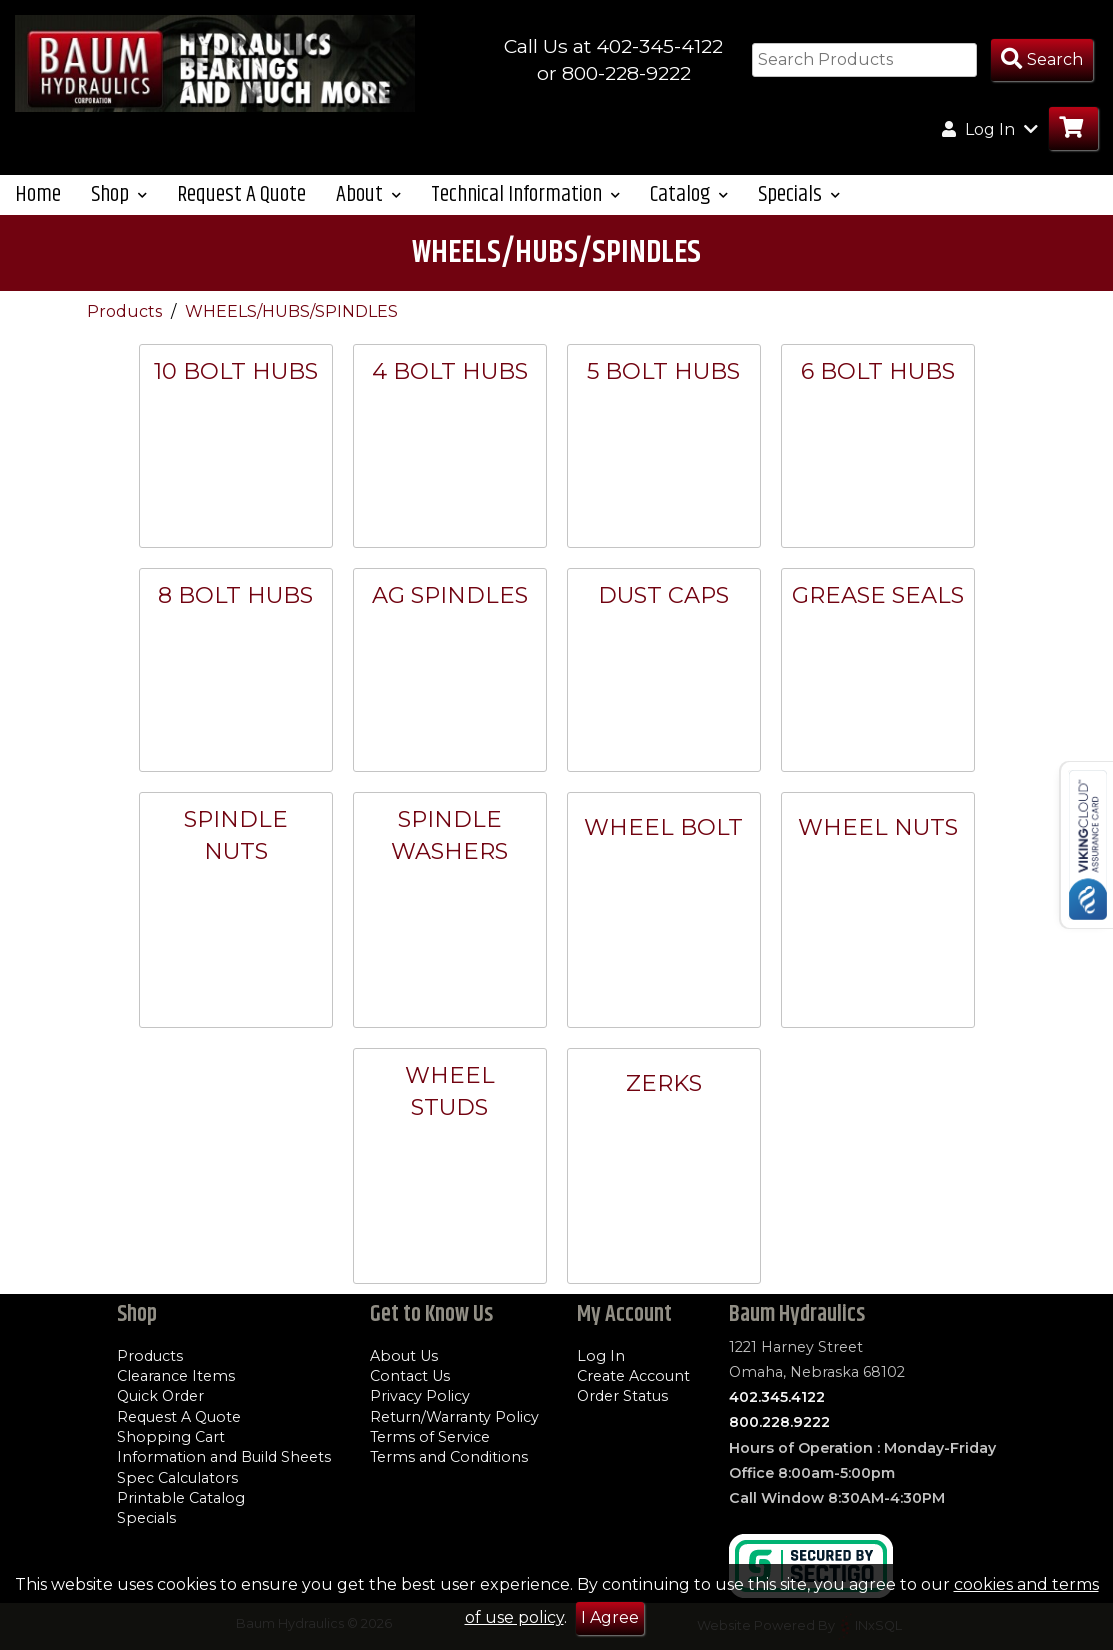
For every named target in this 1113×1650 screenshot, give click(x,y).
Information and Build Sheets (224, 1457)
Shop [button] (119, 194)
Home (38, 194)
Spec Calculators (177, 1478)
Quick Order (160, 1396)
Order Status (622, 1396)
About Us (404, 1356)
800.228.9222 (779, 1422)
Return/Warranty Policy (454, 1417)
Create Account (633, 1376)
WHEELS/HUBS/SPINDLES (291, 311)
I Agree (610, 1617)
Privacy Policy (420, 1396)
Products (126, 311)
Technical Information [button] (525, 194)
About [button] (368, 194)
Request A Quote (241, 194)
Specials (146, 1518)
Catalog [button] (689, 194)
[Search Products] (1042, 60)
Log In (601, 1356)
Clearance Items (176, 1376)
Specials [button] (799, 194)
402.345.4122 (777, 1397)
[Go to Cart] (1073, 128)
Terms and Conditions (449, 1457)
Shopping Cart (171, 1437)
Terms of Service (430, 1437)
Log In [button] (990, 129)
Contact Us (410, 1376)
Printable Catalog (181, 1498)
